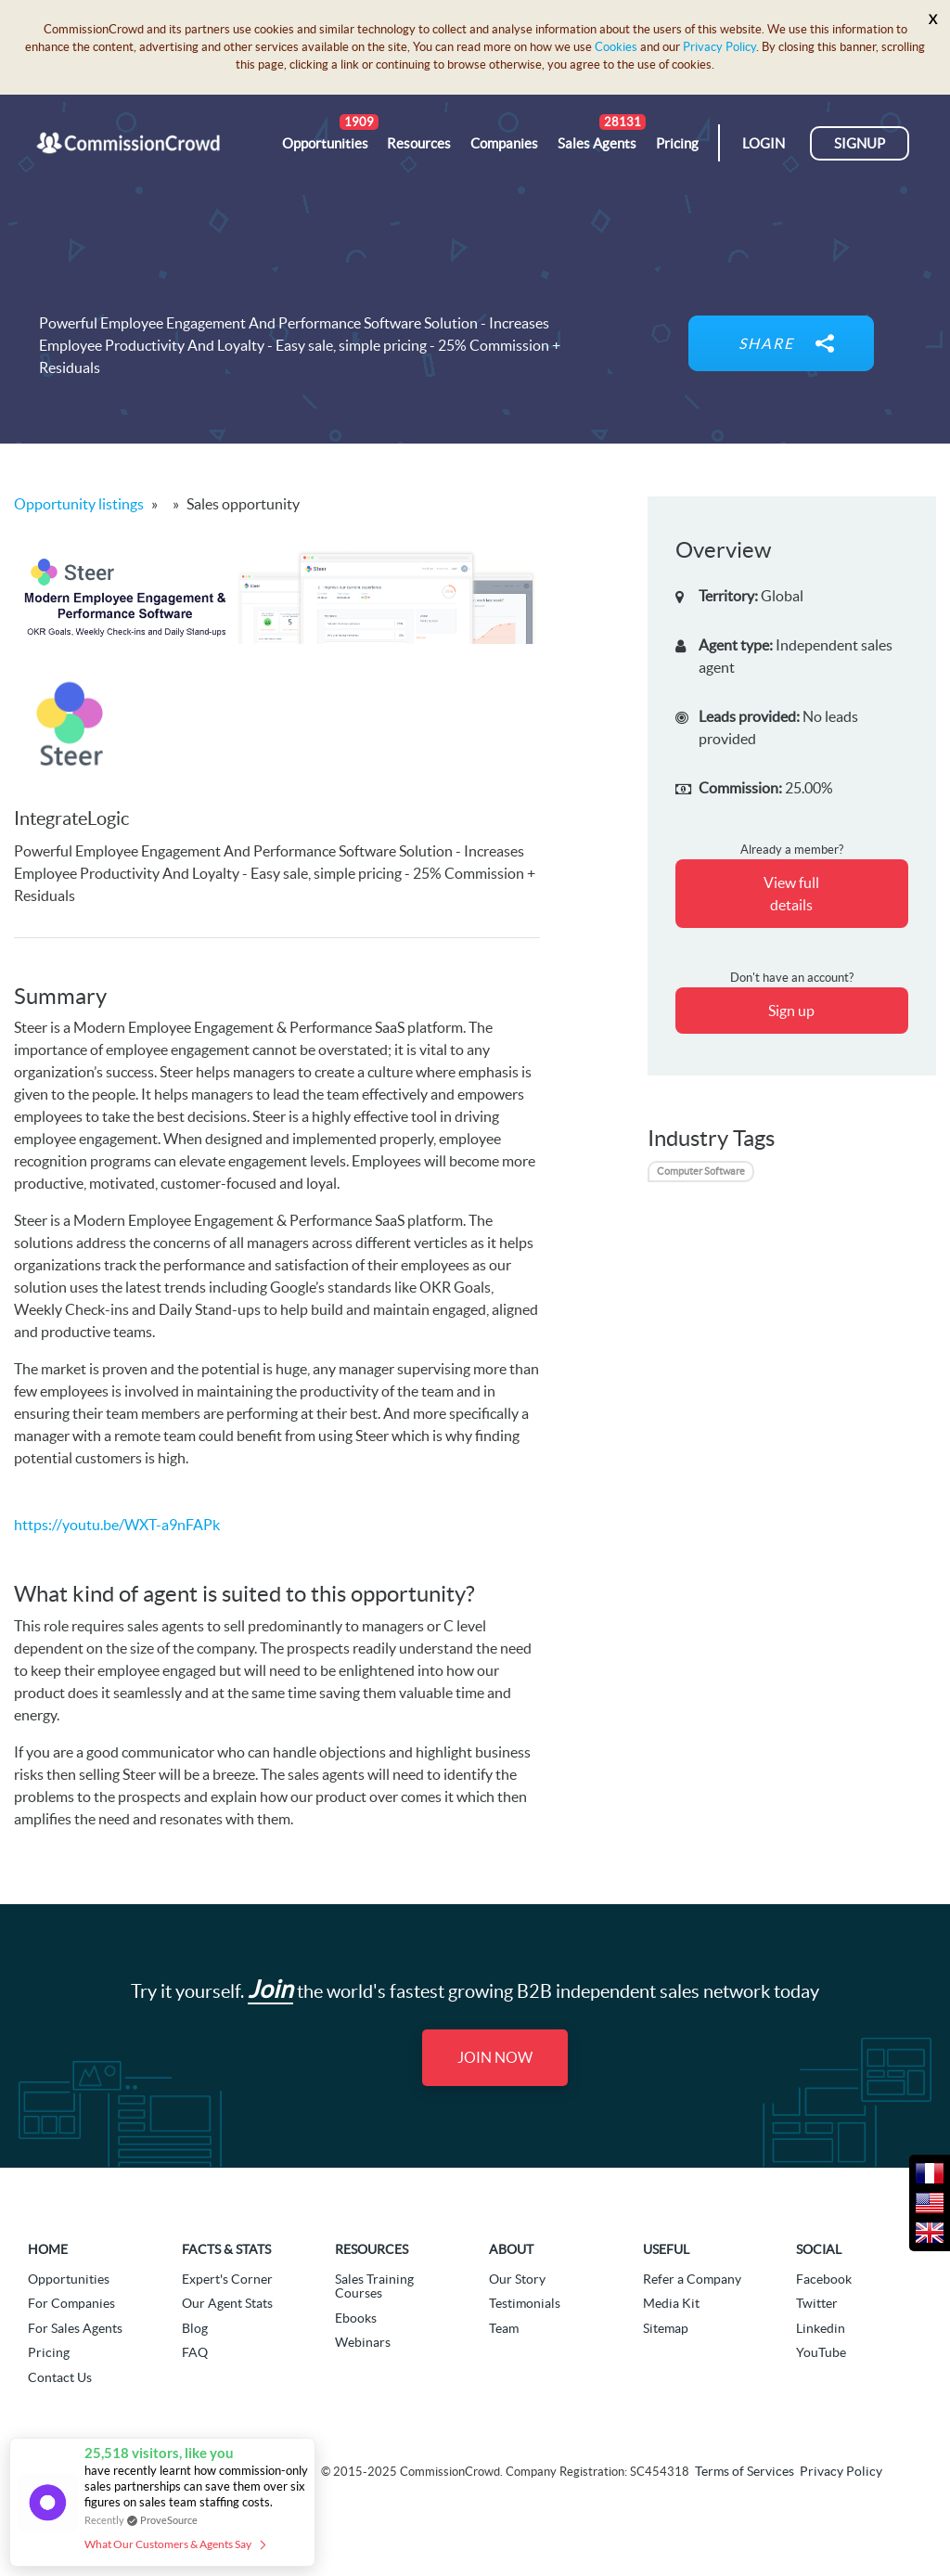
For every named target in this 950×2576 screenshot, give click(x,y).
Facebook (824, 2279)
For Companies (71, 2303)
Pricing (49, 2352)
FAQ (195, 2352)
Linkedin (820, 2328)
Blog (195, 2328)
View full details (791, 893)
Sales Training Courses (374, 2286)
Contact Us (60, 2377)
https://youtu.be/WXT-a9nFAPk (117, 1524)
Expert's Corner (227, 2279)
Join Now (495, 2057)
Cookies (616, 47)
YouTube (821, 2352)
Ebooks (356, 2318)
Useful (666, 2249)
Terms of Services (744, 2472)
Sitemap (665, 2328)
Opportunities (68, 2279)
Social (818, 2249)
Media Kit (671, 2303)
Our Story (517, 2279)
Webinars (363, 2342)
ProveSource (169, 2520)
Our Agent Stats (227, 2303)
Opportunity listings (79, 504)
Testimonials (524, 2303)
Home (48, 2249)
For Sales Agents (75, 2328)
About (511, 2249)
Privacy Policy (719, 47)
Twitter (817, 2303)
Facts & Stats (226, 2249)
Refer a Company (692, 2279)
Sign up (791, 1010)
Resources (371, 2249)
